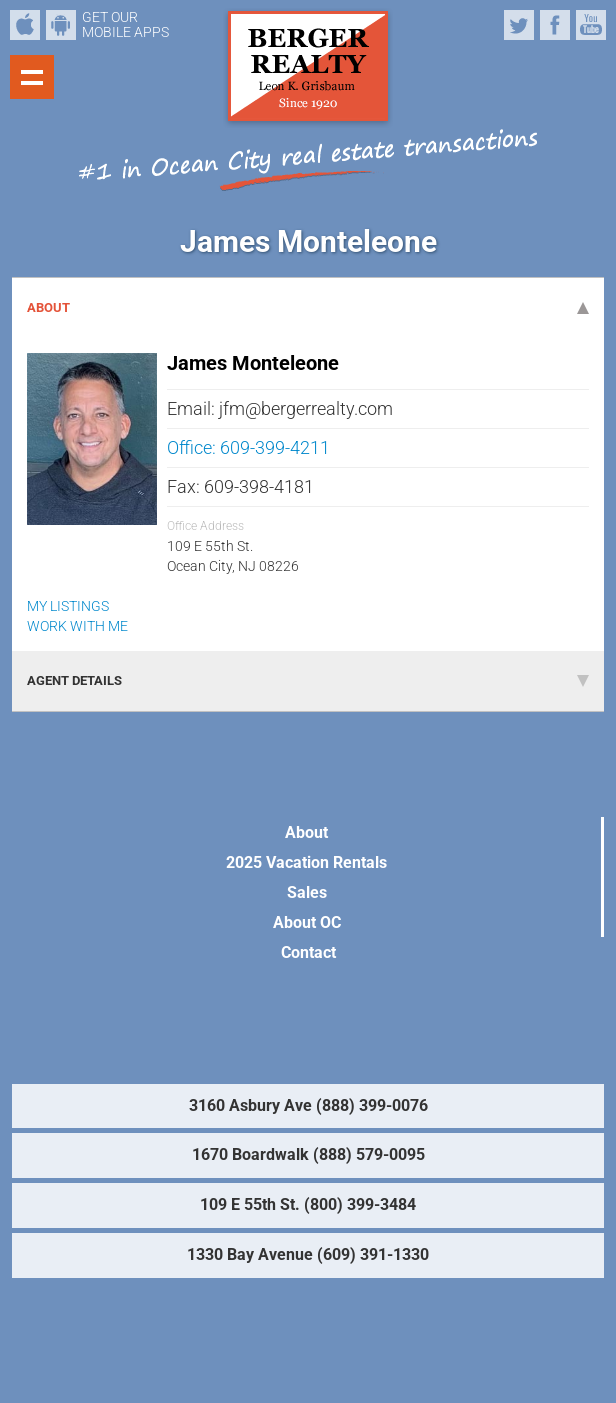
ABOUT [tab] (308, 307)
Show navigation (32, 77)
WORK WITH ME (77, 626)
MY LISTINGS (68, 606)
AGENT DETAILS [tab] (308, 680)
